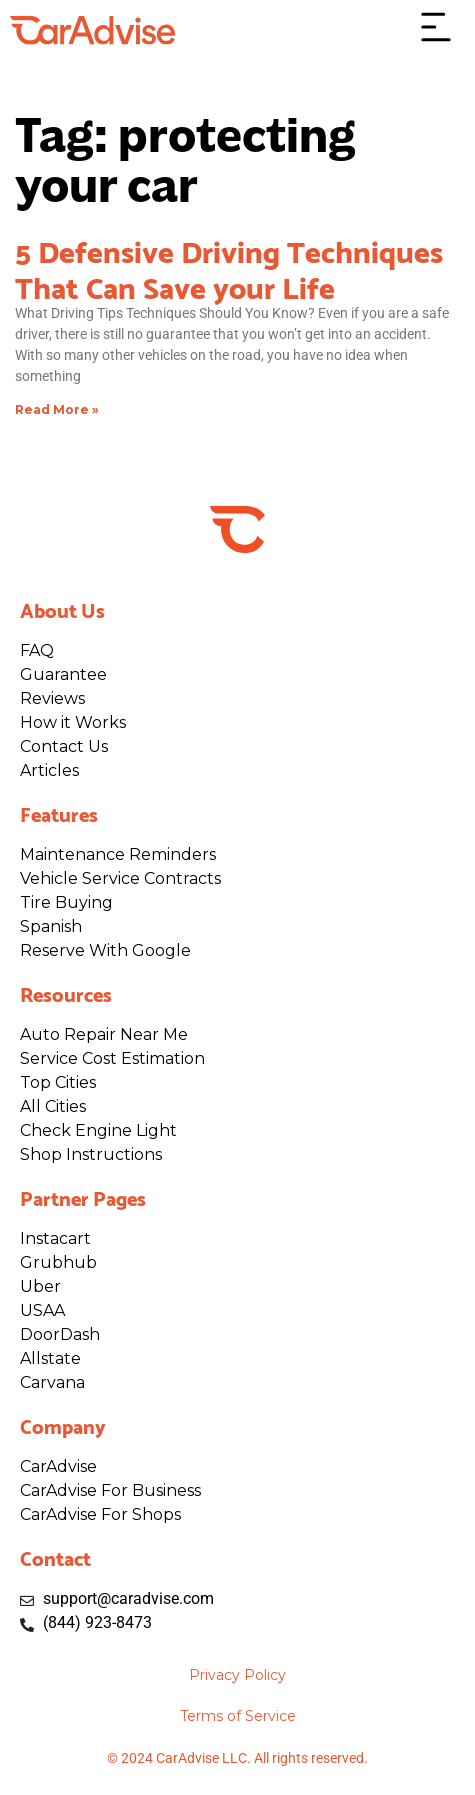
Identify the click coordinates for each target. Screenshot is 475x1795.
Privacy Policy (237, 1675)
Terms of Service (238, 1716)
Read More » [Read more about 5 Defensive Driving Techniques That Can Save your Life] (57, 409)
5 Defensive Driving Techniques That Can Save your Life (229, 267)
